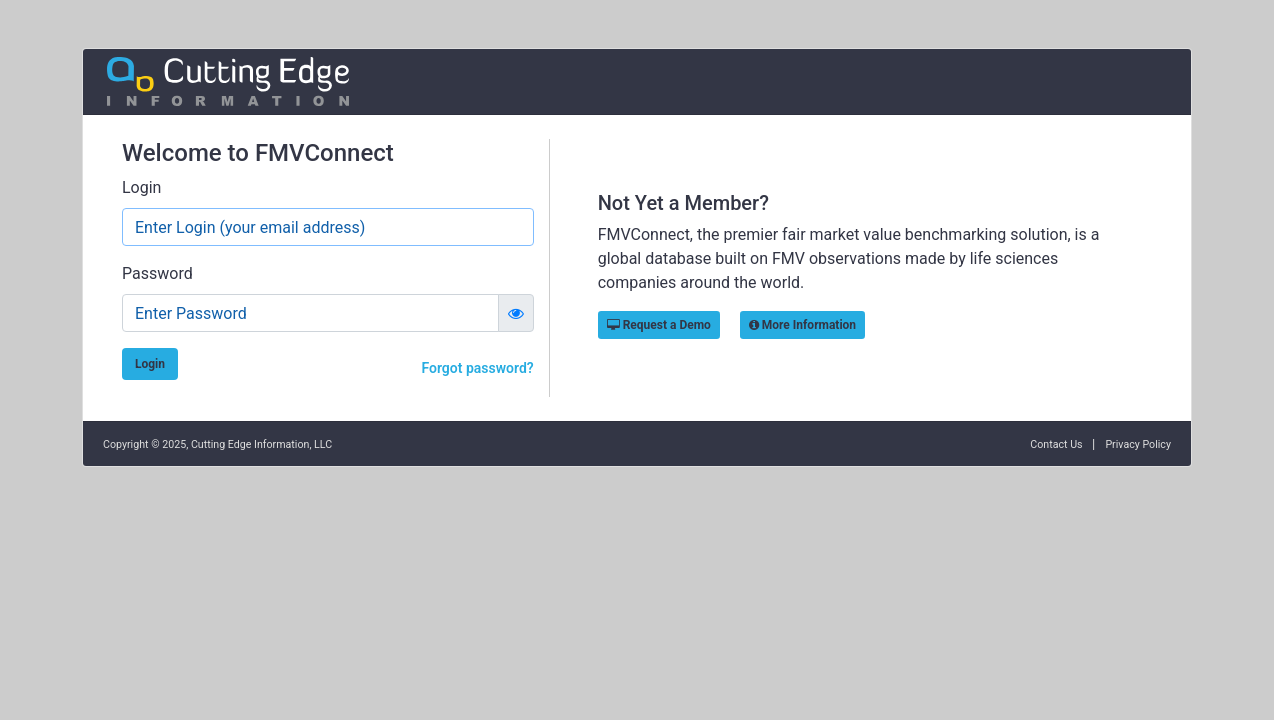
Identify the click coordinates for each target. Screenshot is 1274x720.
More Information (802, 325)
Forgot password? (477, 368)
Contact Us (1056, 444)
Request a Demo (659, 325)
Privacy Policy (1138, 444)
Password (157, 273)
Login (141, 187)
